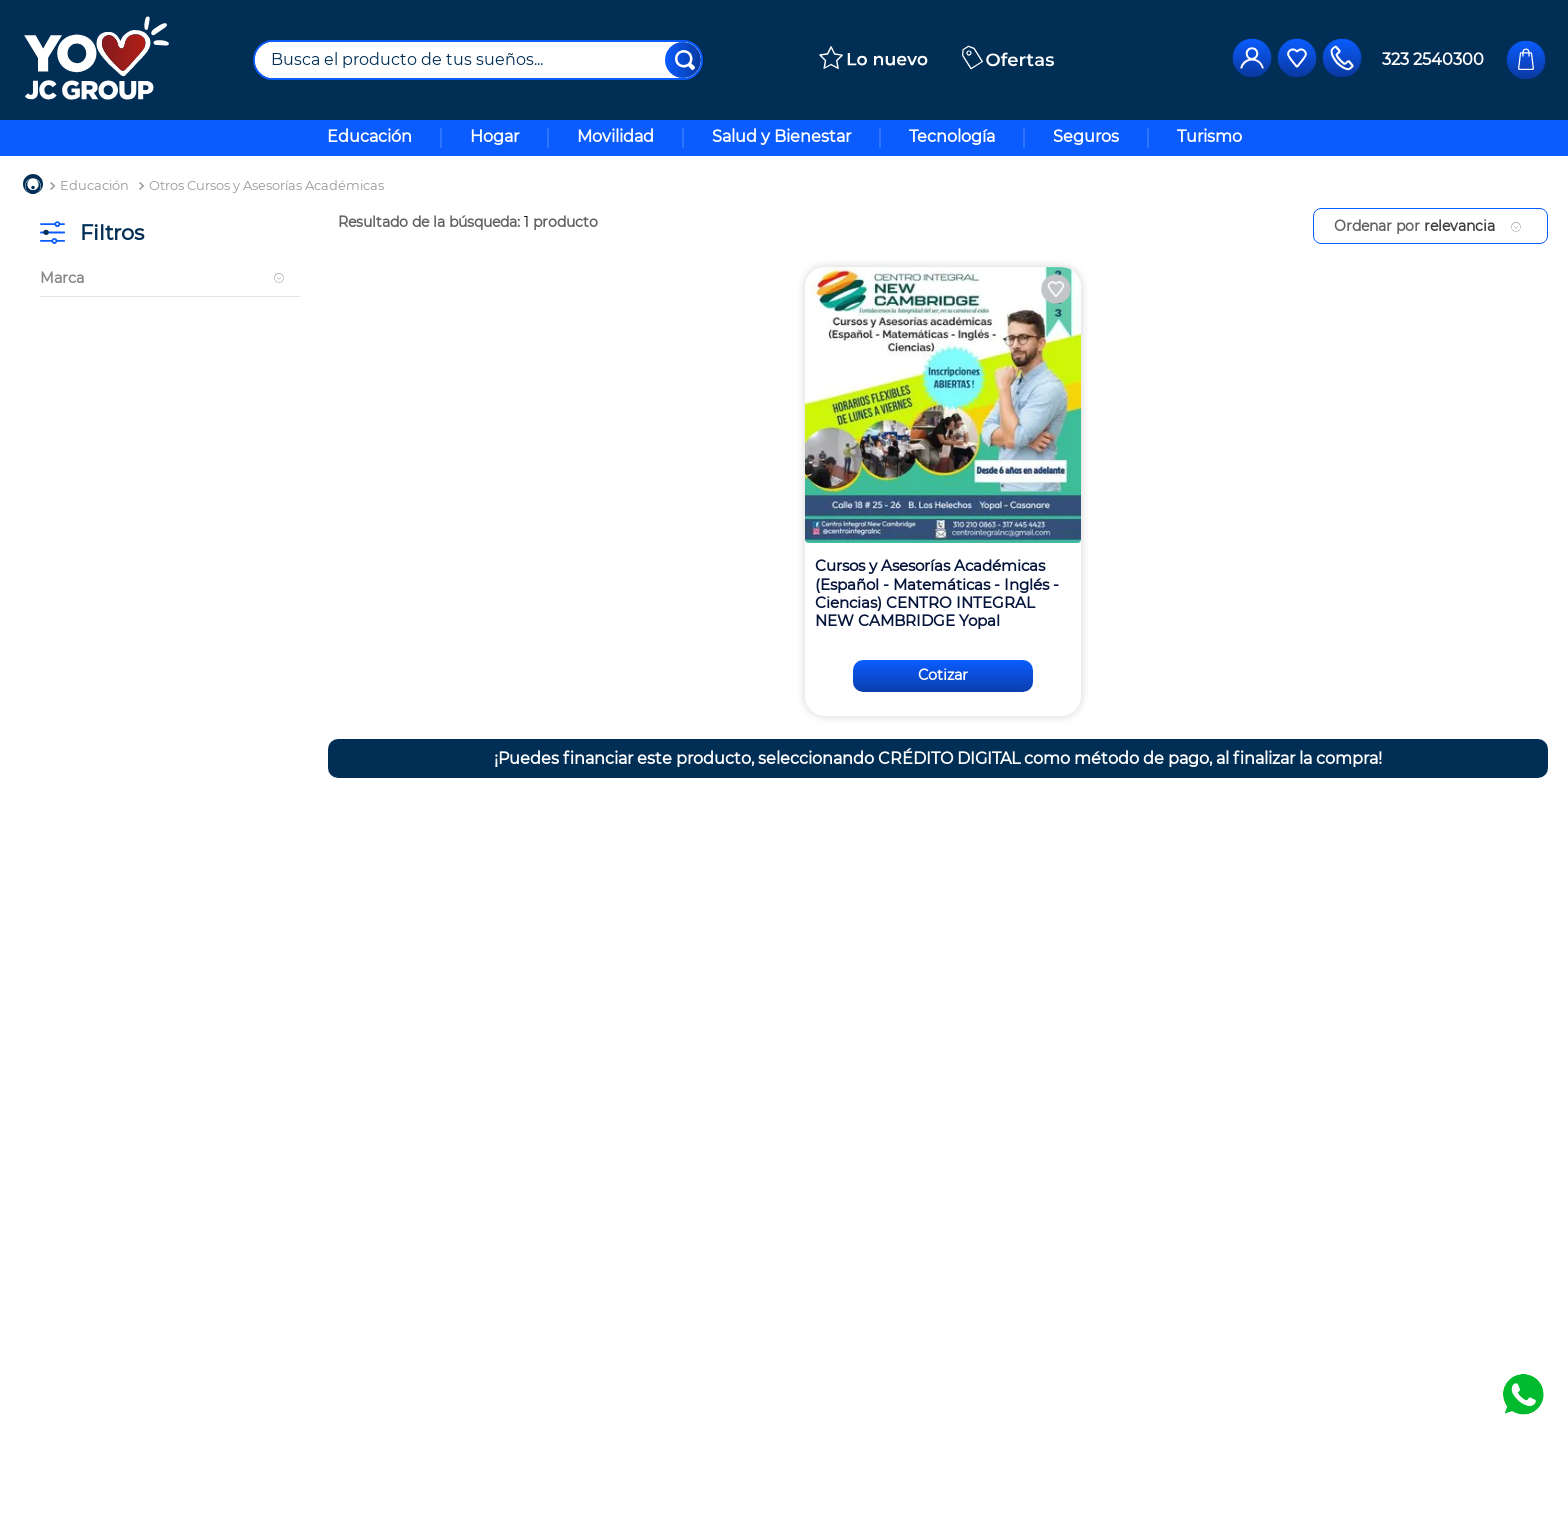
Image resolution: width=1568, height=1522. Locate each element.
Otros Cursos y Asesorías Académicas (266, 185)
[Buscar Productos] (685, 60)
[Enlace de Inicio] (33, 186)
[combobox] (478, 60)
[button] (170, 278)
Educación (94, 185)
